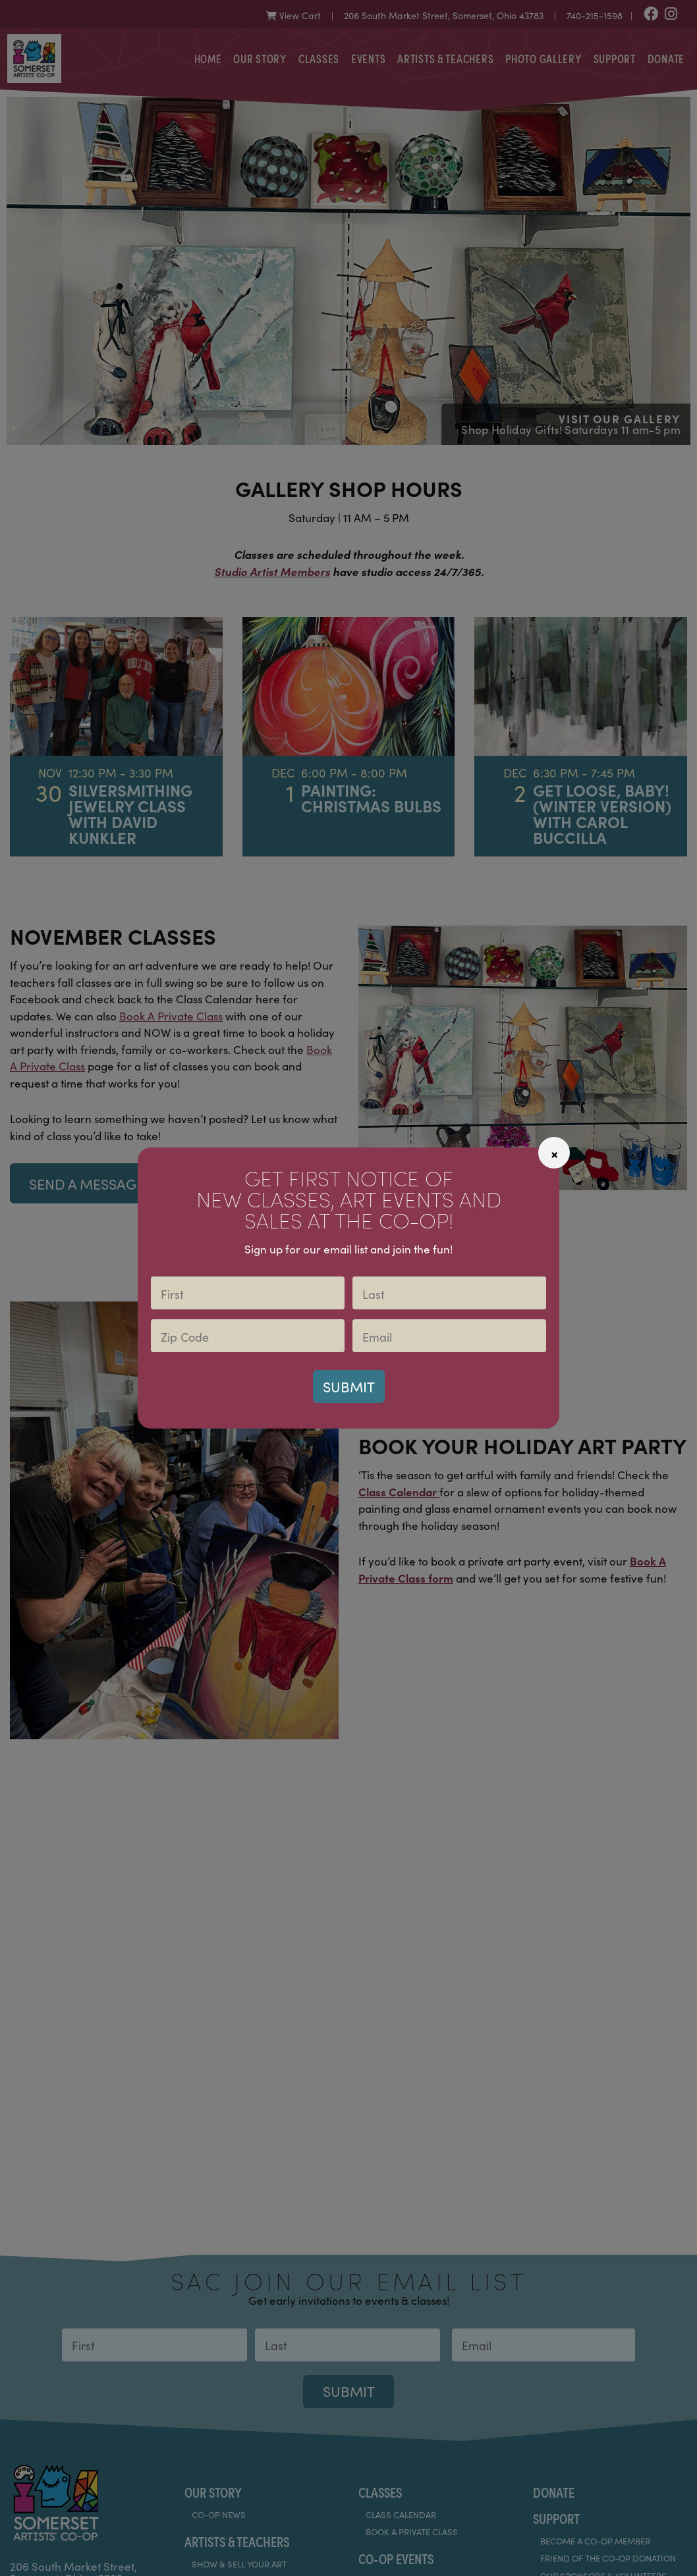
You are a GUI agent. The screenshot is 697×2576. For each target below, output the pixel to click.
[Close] (554, 1153)
